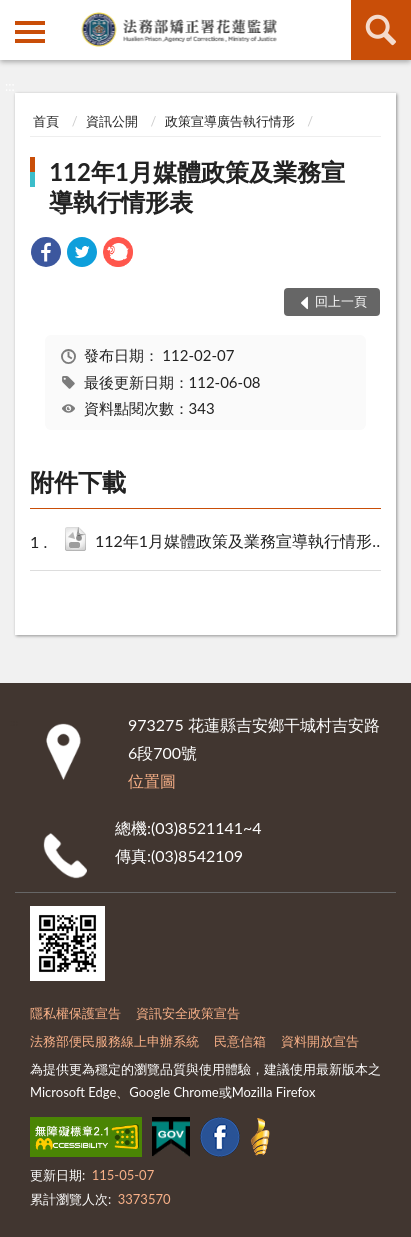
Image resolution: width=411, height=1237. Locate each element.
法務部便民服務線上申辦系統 (114, 1041)
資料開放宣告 (320, 1041)
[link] (46, 254)
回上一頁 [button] (341, 301)
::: (16, 15)
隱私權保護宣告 (75, 1013)
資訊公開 (112, 121)
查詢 (381, 30)
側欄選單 (30, 32)
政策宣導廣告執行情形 (230, 121)
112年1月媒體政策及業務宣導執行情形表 (197, 186)
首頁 (46, 121)
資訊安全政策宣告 (188, 1013)
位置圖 (152, 780)
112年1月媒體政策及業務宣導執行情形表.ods (244, 542)
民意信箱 (240, 1041)
